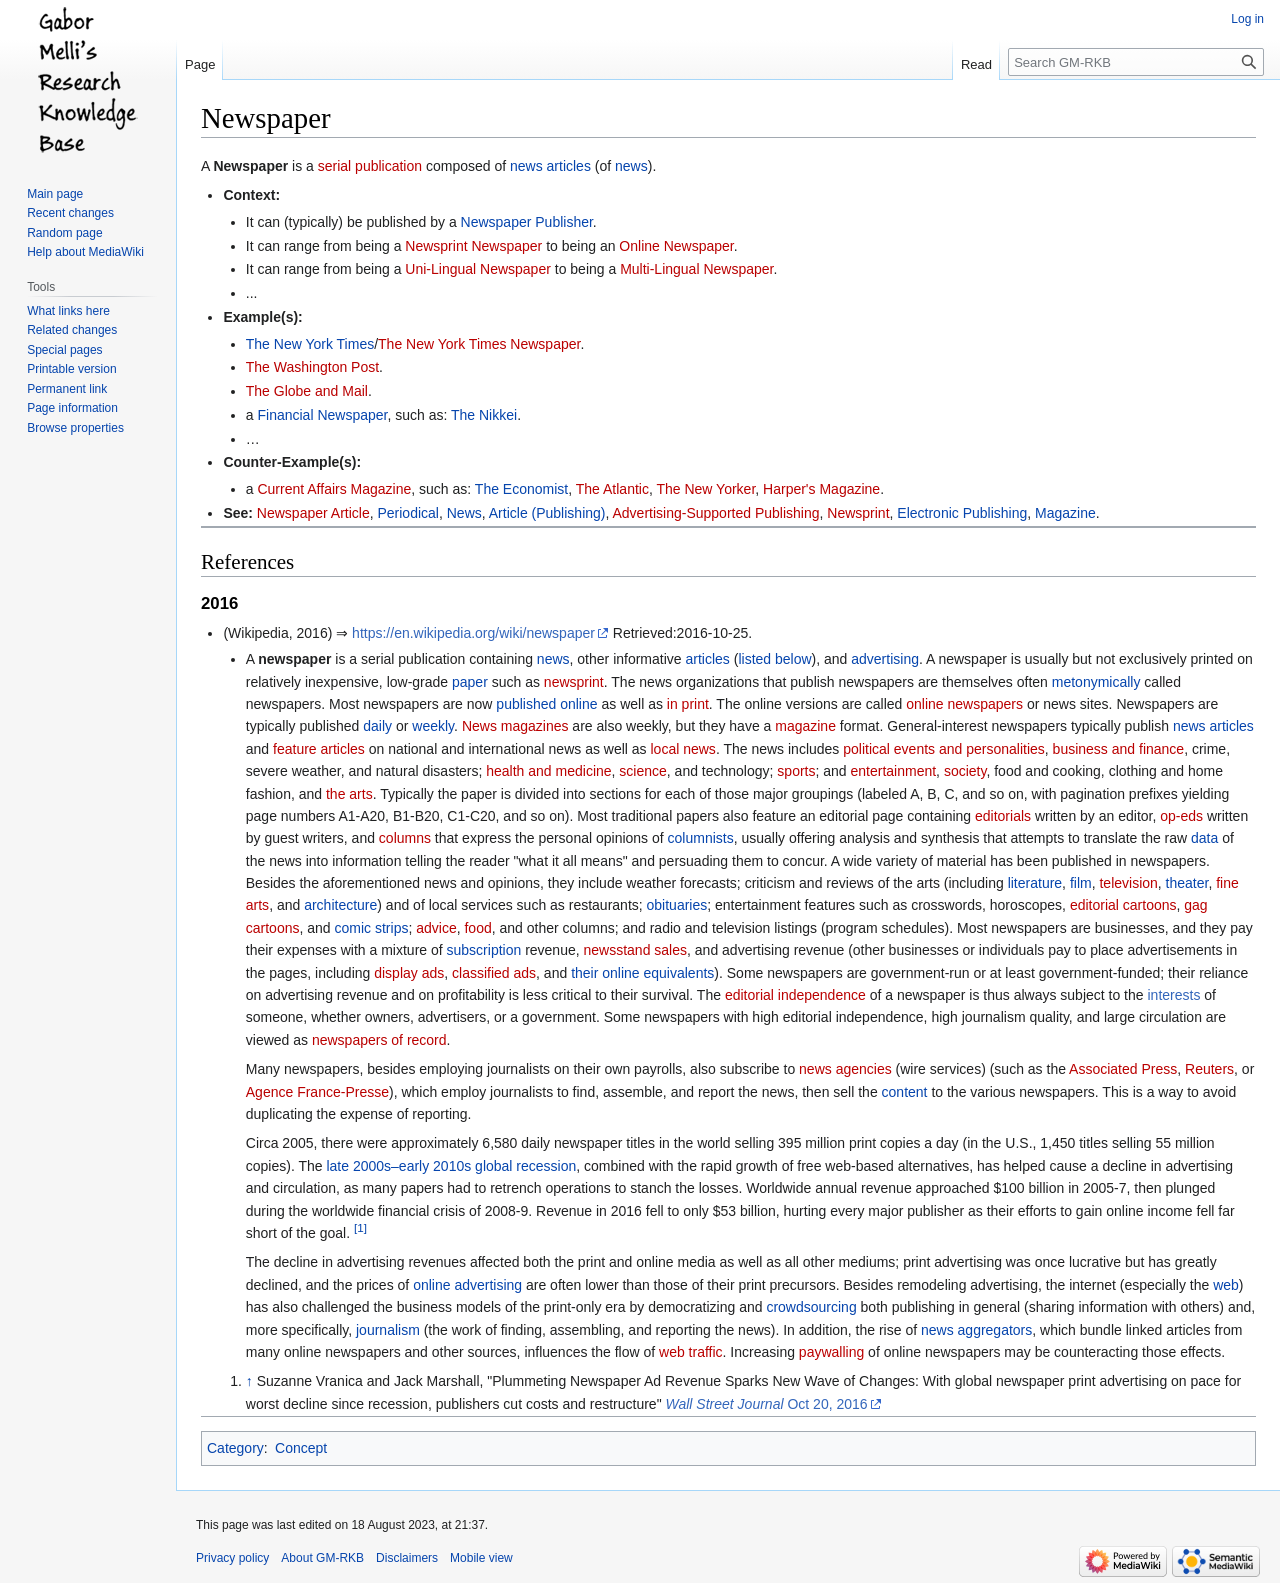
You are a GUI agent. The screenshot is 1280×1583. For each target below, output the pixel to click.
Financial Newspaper (322, 415)
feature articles (319, 749)
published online (546, 704)
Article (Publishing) (547, 513)
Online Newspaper (676, 246)
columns (405, 838)
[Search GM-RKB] (1136, 62)
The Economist (521, 489)
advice (436, 928)
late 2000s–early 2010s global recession (451, 1166)
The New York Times (310, 344)
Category (235, 1448)
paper (470, 682)
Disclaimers (407, 1558)
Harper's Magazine (821, 489)
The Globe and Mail (307, 391)
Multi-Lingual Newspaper (696, 269)
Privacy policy (232, 1558)
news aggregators (976, 1330)
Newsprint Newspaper (473, 246)
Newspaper (250, 166)
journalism (388, 1330)
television (1128, 883)
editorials (1003, 816)
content (905, 1092)
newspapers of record (379, 1040)
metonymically (1096, 682)
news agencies (845, 1069)
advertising (885, 659)
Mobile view (481, 1558)
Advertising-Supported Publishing (716, 513)
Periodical (407, 513)
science (642, 771)
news (631, 166)
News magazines (515, 726)
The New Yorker (705, 489)
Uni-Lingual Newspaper (478, 269)
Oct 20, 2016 (767, 1404)
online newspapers (964, 704)
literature (1035, 883)
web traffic (691, 1352)
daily (377, 726)
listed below (774, 659)
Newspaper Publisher (527, 222)
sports (796, 771)
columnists (701, 838)
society (965, 771)
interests (1173, 995)
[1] (360, 1227)
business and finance (1119, 749)
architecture (340, 905)
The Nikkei (484, 415)
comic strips (372, 928)
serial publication (370, 166)
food (477, 928)
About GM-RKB (322, 1558)
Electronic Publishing (962, 513)
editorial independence (795, 995)
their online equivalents (642, 973)
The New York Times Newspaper (479, 344)
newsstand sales (636, 950)
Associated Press (1123, 1069)
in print (688, 704)
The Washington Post (312, 367)
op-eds (1181, 816)
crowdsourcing (811, 1307)
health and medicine (548, 771)
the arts (349, 794)
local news (683, 749)
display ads (409, 973)
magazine (805, 726)
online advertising (467, 1285)
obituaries (677, 905)
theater (1187, 883)
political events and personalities (944, 749)
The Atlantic (612, 489)
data (1204, 838)
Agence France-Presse (317, 1092)
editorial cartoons (1123, 905)
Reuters (1209, 1069)
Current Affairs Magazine (334, 489)
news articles (550, 166)
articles (707, 659)
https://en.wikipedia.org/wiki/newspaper (473, 633)
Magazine (1065, 513)
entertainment (894, 771)
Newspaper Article (313, 513)
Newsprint (858, 513)
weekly (433, 726)
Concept (301, 1448)
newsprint (574, 682)
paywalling (831, 1352)
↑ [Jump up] (249, 1381)
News (464, 513)
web (1226, 1285)
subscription (484, 950)
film (1081, 883)
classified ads (494, 973)
